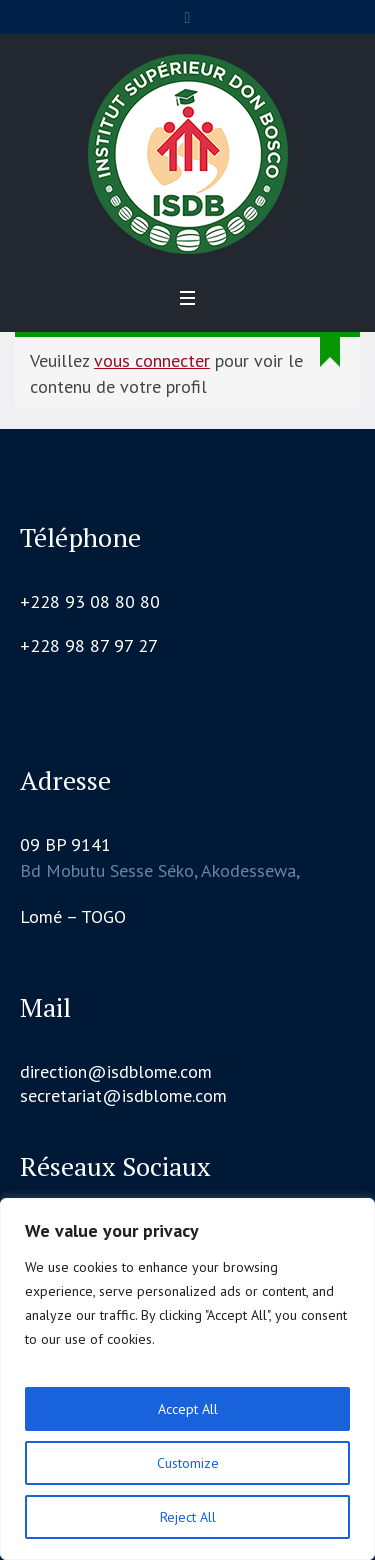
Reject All (188, 1517)
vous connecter (152, 360)
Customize (188, 1463)
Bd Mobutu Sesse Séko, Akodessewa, (160, 870)
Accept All (188, 1409)
